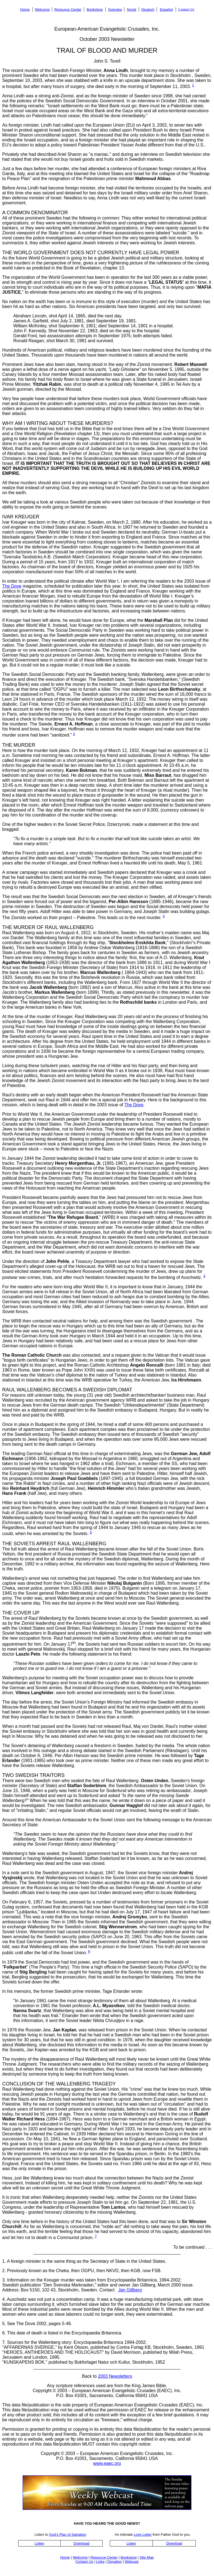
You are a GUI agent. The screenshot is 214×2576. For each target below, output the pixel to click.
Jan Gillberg (130, 2290)
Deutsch (147, 9)
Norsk (131, 9)
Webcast (131, 2561)
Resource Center (67, 9)
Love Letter (143, 2534)
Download (81, 2543)
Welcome (42, 9)
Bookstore (95, 9)
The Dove (11, 586)
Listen (39, 2543)
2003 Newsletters (115, 2376)
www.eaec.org (107, 2463)
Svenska (115, 9)
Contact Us (186, 9)
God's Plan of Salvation (67, 2534)
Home (25, 9)
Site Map (147, 2557)
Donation (114, 2561)
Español (166, 9)
